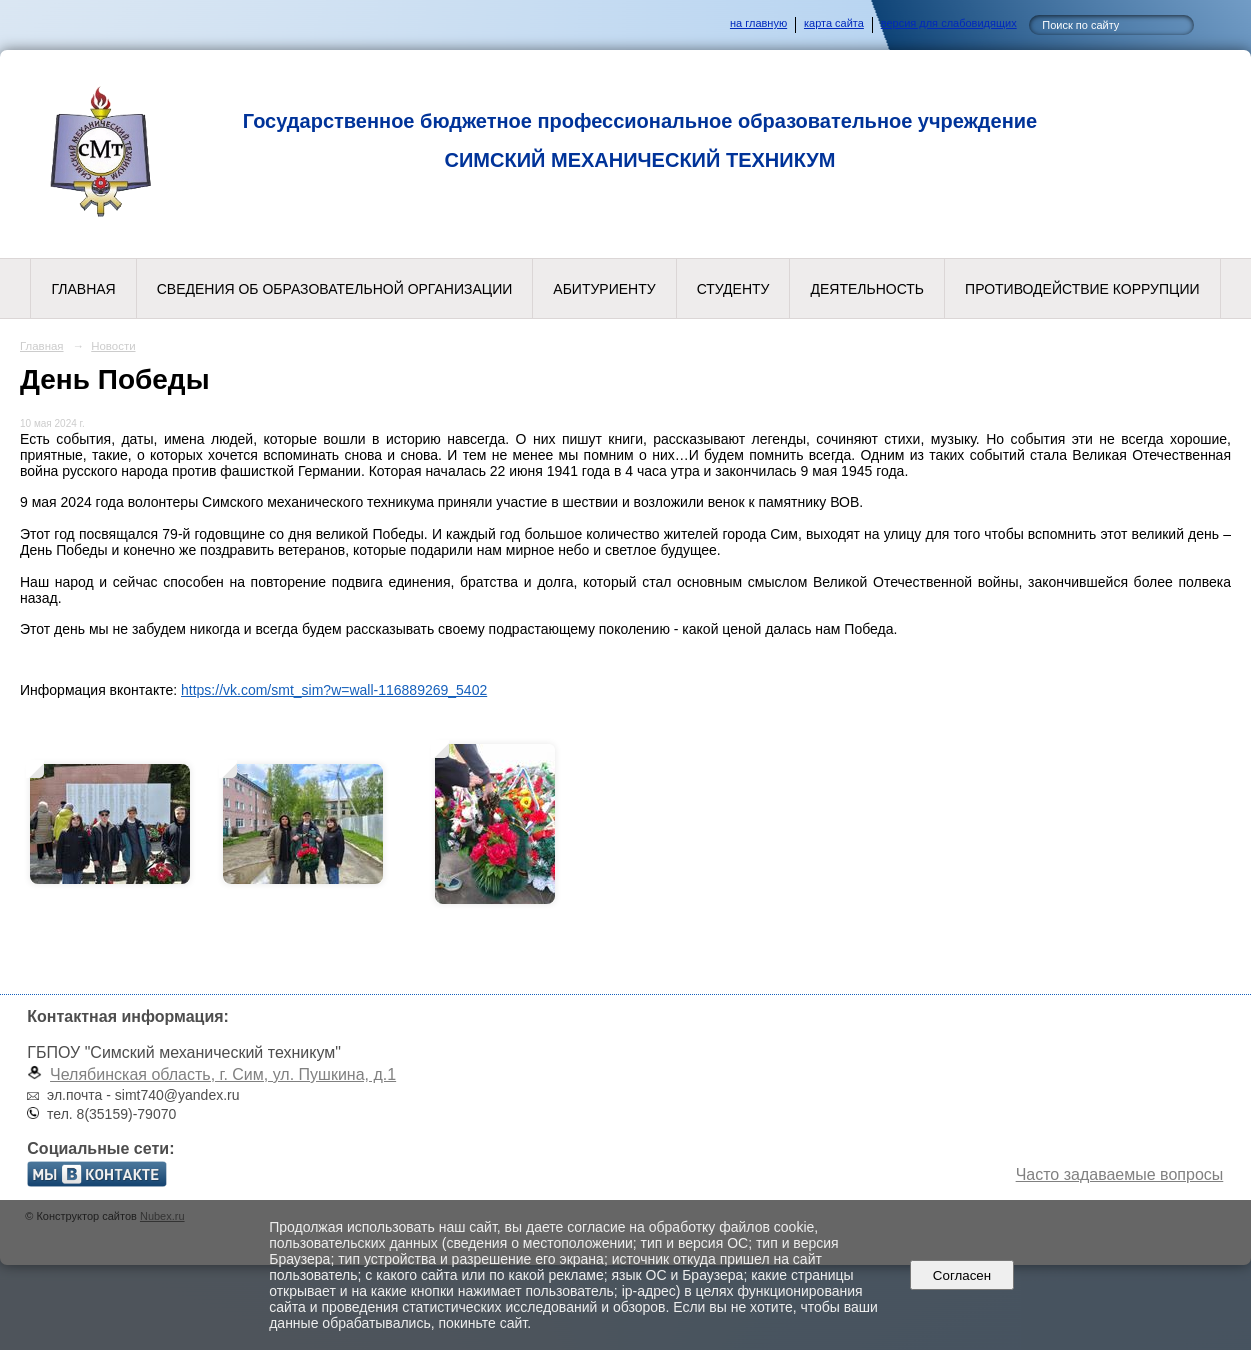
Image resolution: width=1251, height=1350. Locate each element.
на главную (758, 23)
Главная (83, 289)
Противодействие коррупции (1082, 289)
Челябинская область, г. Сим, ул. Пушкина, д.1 (223, 1074)
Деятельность (867, 289)
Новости (113, 346)
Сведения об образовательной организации (335, 289)
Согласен (961, 1275)
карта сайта (834, 23)
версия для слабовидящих (949, 23)
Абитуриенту (604, 289)
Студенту (733, 289)
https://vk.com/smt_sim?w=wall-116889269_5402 (334, 690)
